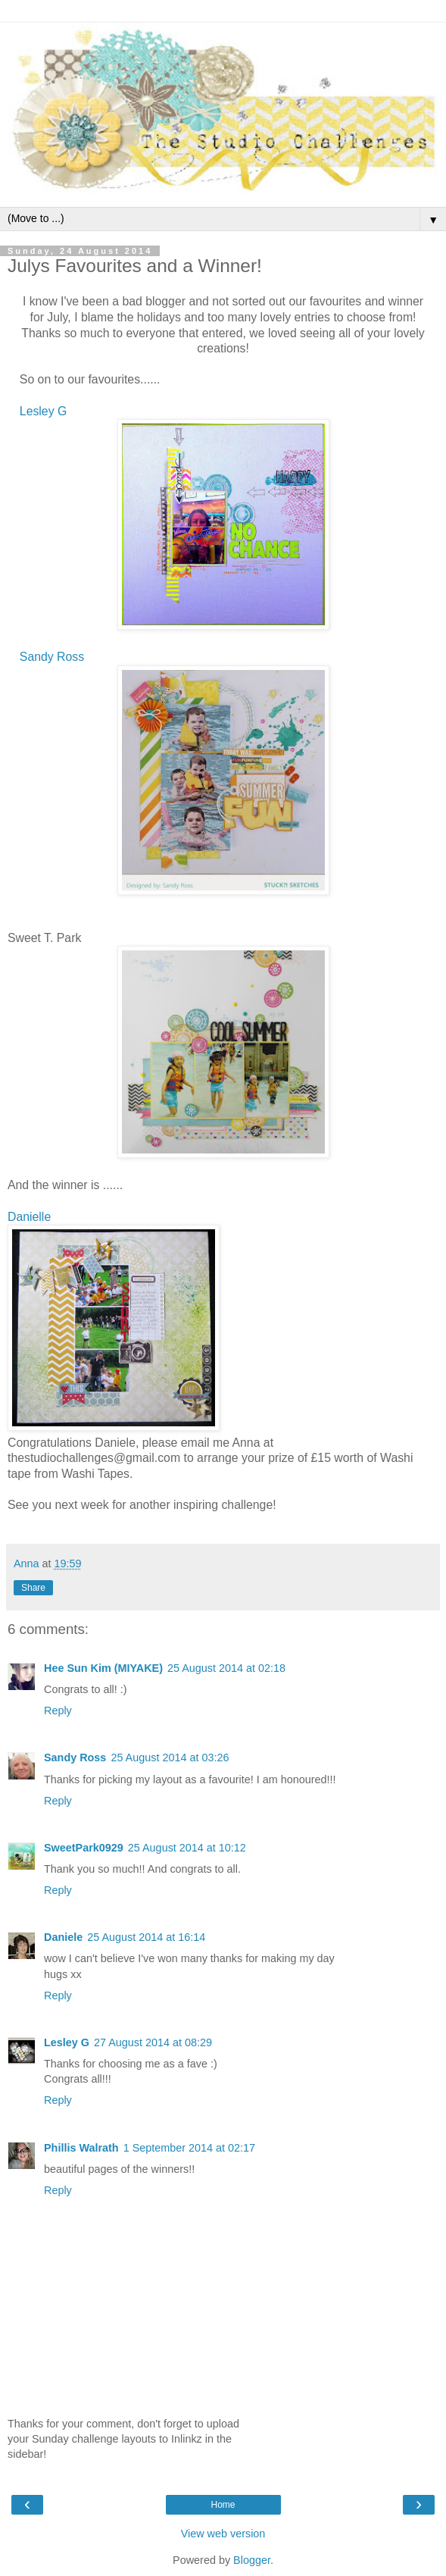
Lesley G (43, 411)
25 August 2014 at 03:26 (170, 1757)
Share (33, 1587)
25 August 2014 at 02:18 (226, 1668)
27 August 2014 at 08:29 (153, 2042)
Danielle (29, 1216)
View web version (223, 2533)
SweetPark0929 (83, 1848)
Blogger (251, 2560)
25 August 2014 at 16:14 (146, 1937)
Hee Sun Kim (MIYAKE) (103, 1668)
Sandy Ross (52, 656)
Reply (58, 1710)
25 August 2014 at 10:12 (187, 1848)
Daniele (63, 1937)
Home (223, 2504)
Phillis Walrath (81, 2148)
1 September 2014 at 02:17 (189, 2148)
